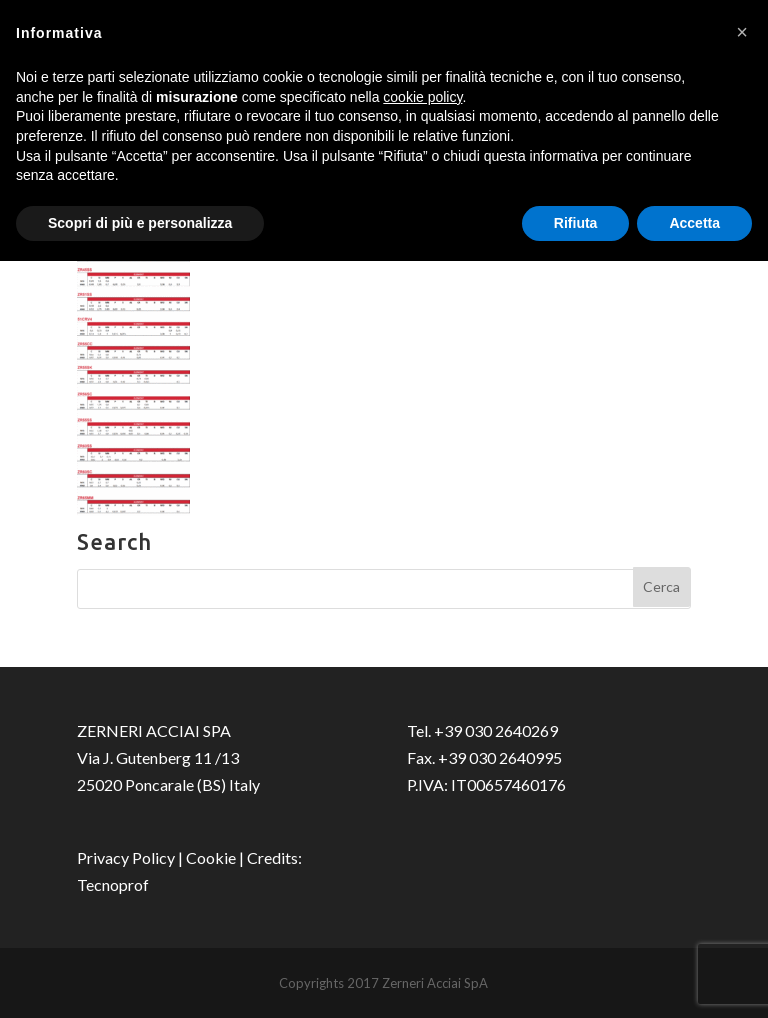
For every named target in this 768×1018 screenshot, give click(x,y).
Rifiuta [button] (576, 223)
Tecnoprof (113, 884)
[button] (742, 32)
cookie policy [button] (422, 97)
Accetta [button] (694, 223)
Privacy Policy (126, 857)
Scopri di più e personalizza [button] (140, 223)
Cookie (211, 857)
